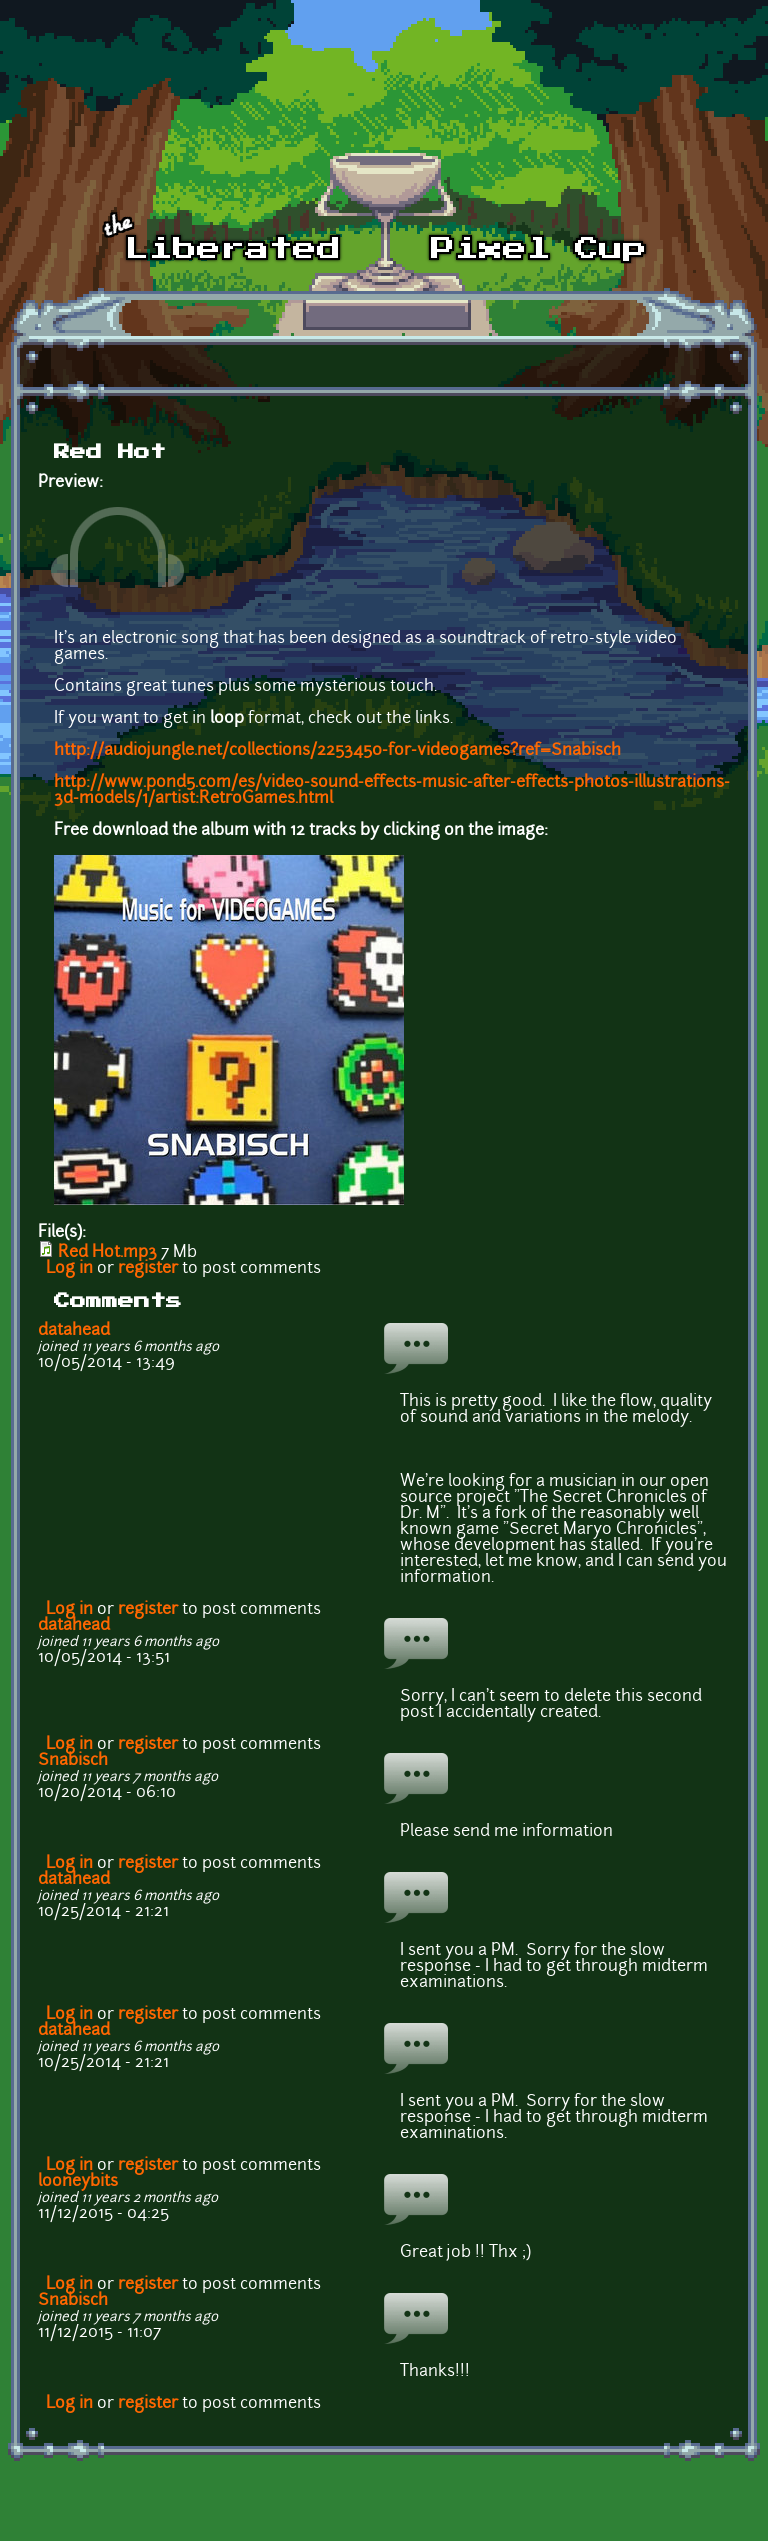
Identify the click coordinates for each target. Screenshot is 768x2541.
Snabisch (73, 1761)
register (148, 1269)
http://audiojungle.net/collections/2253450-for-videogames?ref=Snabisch (337, 751)
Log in (69, 1269)
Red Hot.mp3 (107, 1253)
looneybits (78, 2182)
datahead (74, 1331)
